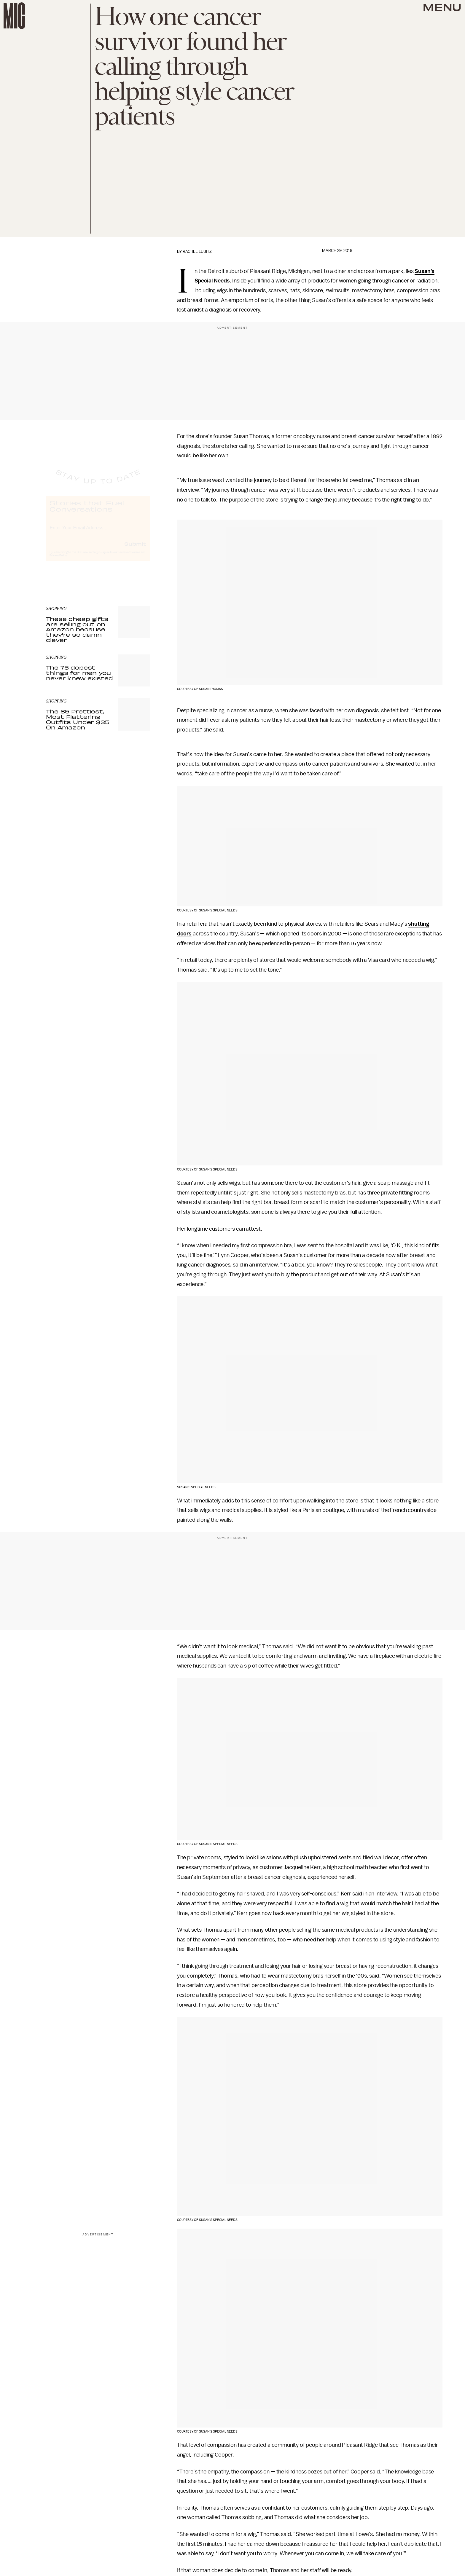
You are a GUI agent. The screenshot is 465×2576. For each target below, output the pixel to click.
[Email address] (98, 532)
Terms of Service (129, 557)
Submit (135, 549)
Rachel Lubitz (197, 251)
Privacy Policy (58, 560)
